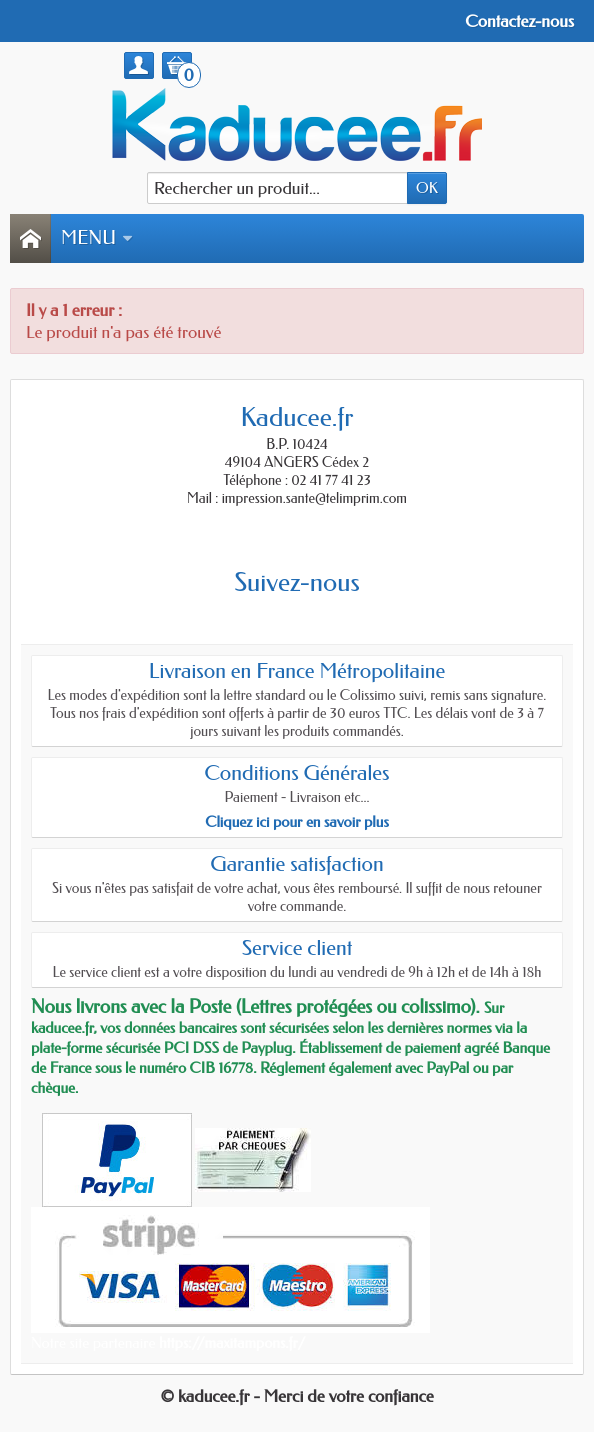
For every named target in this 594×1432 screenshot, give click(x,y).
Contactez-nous (519, 21)
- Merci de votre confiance (344, 1396)
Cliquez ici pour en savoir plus (297, 822)
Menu (97, 238)
